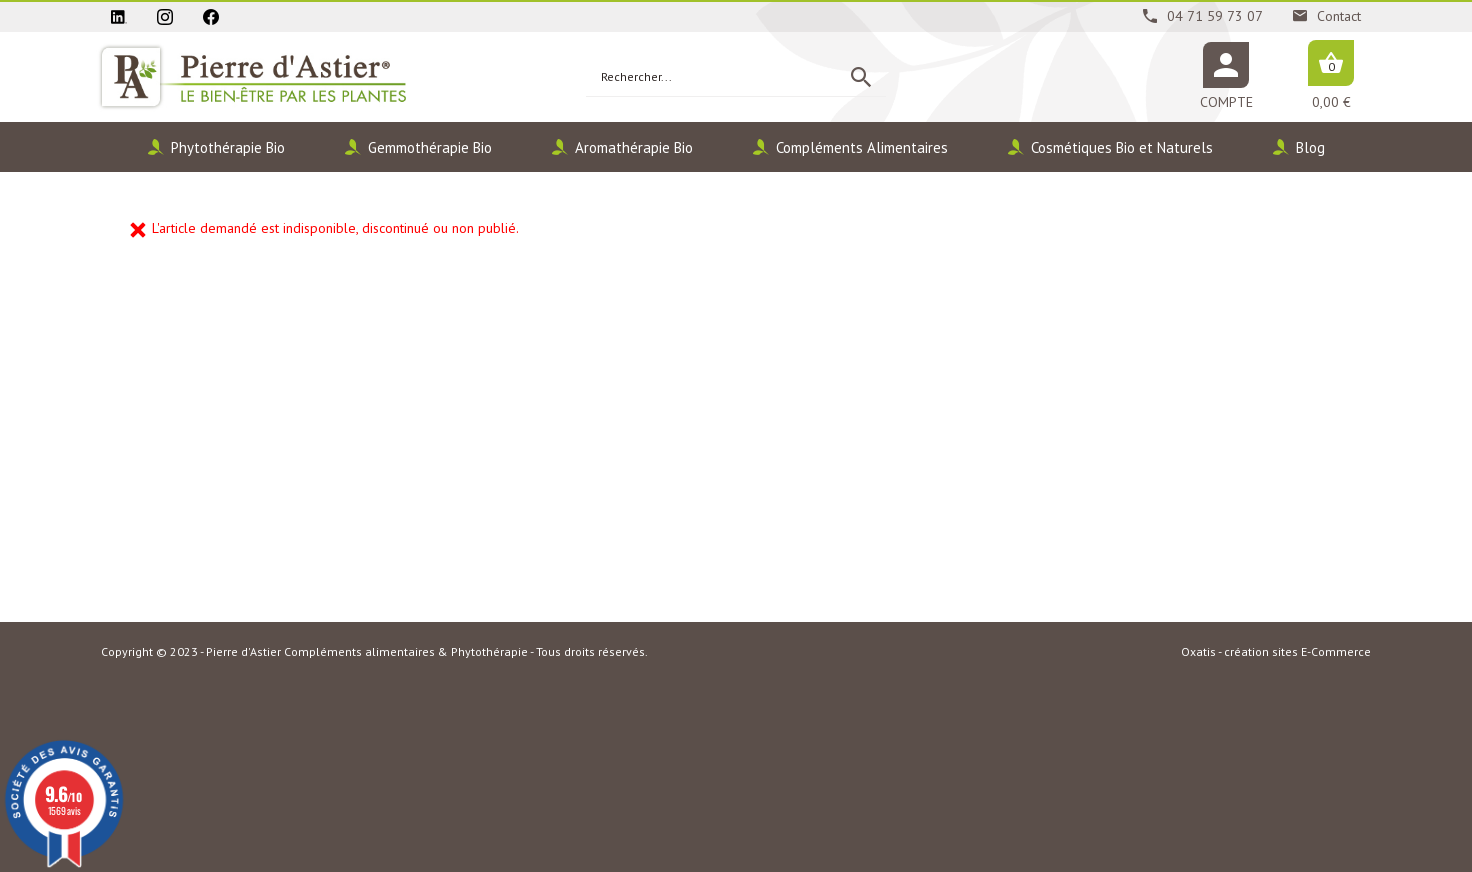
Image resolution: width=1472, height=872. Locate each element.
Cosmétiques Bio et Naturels (1122, 147)
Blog (1310, 147)
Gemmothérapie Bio (430, 147)
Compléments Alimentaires (862, 147)
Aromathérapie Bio (634, 147)
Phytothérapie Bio (228, 147)
